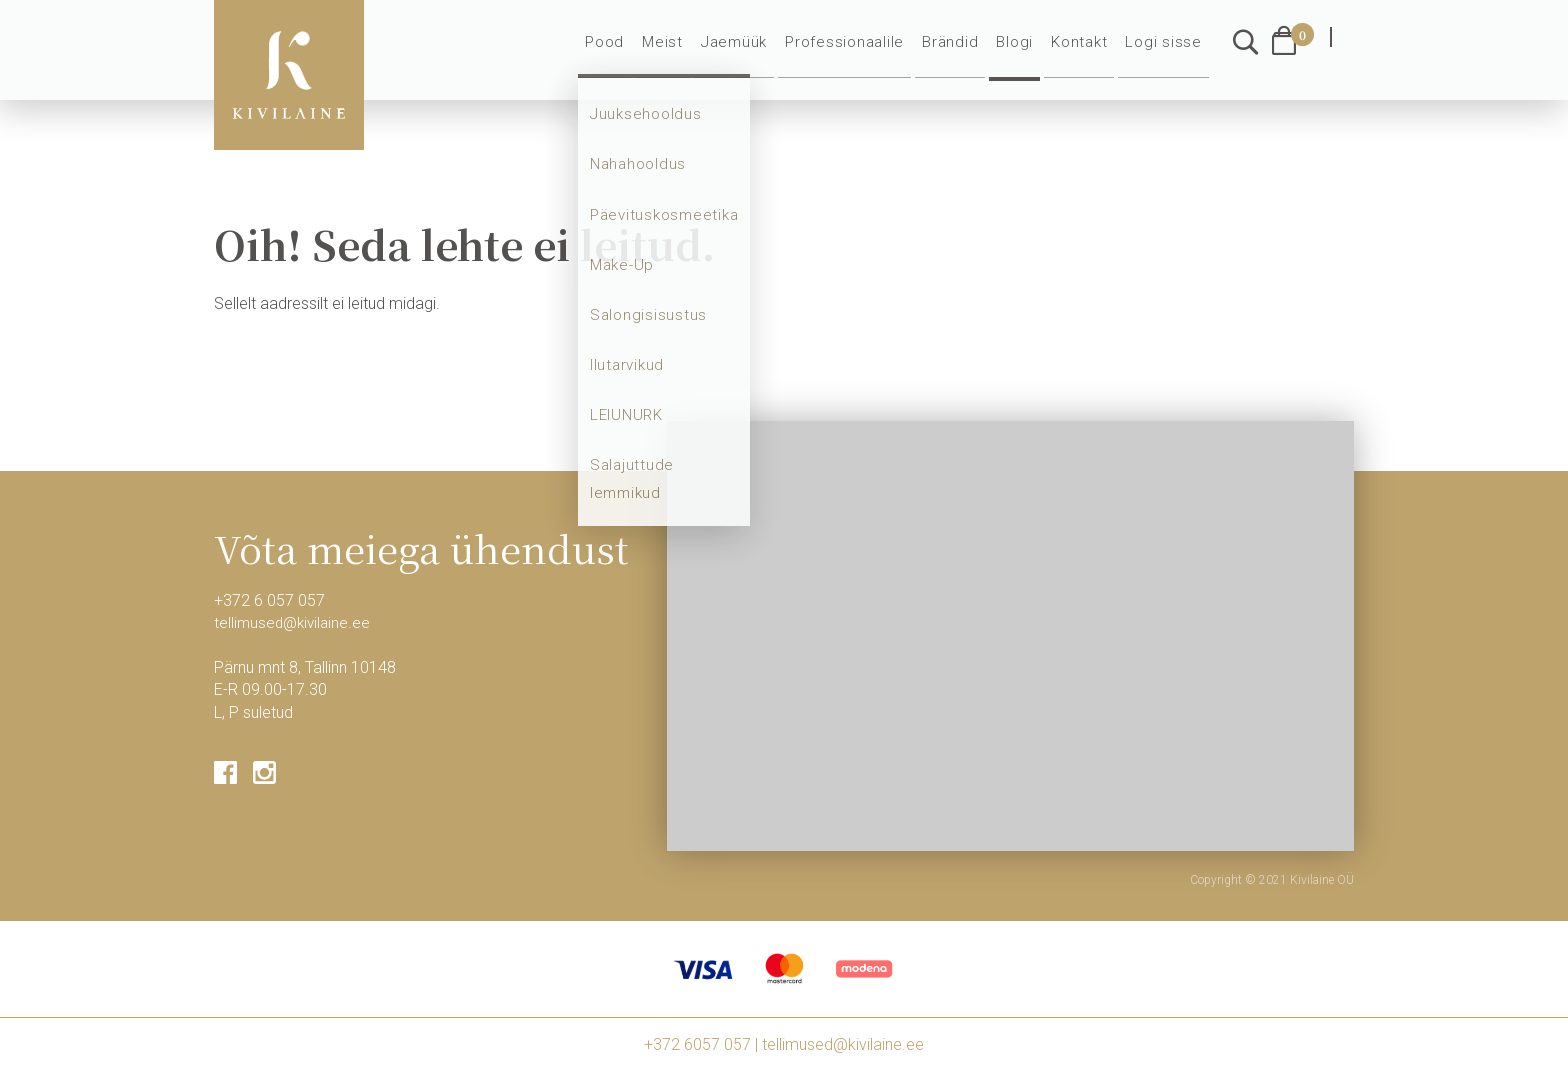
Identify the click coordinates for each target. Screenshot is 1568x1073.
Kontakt (1086, 52)
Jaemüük (752, 52)
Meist (684, 52)
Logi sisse (1166, 52)
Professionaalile (858, 52)
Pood (628, 52)
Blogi (1024, 52)
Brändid (961, 52)
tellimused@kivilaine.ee (295, 622)
